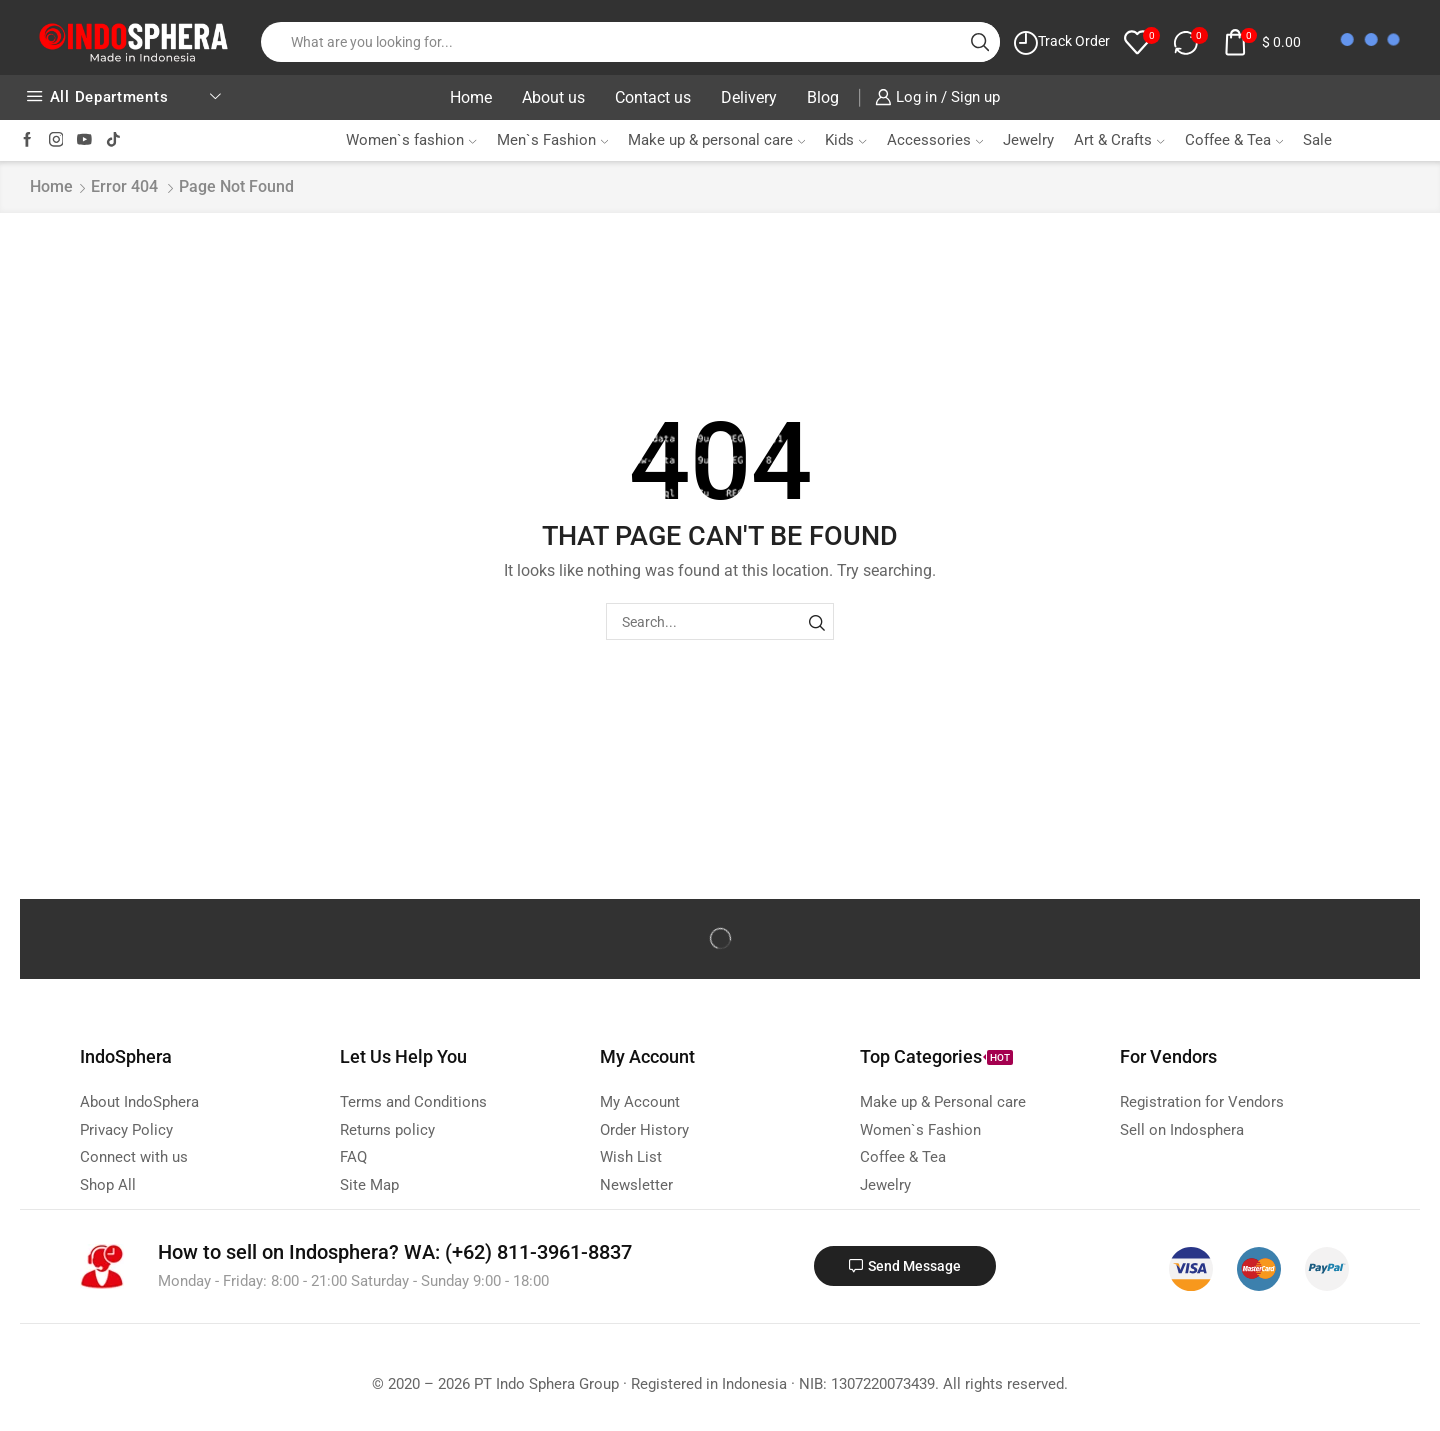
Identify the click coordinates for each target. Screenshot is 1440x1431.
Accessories (935, 140)
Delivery (749, 97)
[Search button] (980, 42)
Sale (1317, 140)
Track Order (1074, 41)
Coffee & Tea (1234, 140)
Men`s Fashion (552, 140)
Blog (823, 97)
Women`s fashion (411, 140)
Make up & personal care (716, 140)
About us (553, 97)
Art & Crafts (1119, 140)
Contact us (653, 97)
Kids (845, 140)
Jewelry (1028, 140)
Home (471, 97)
